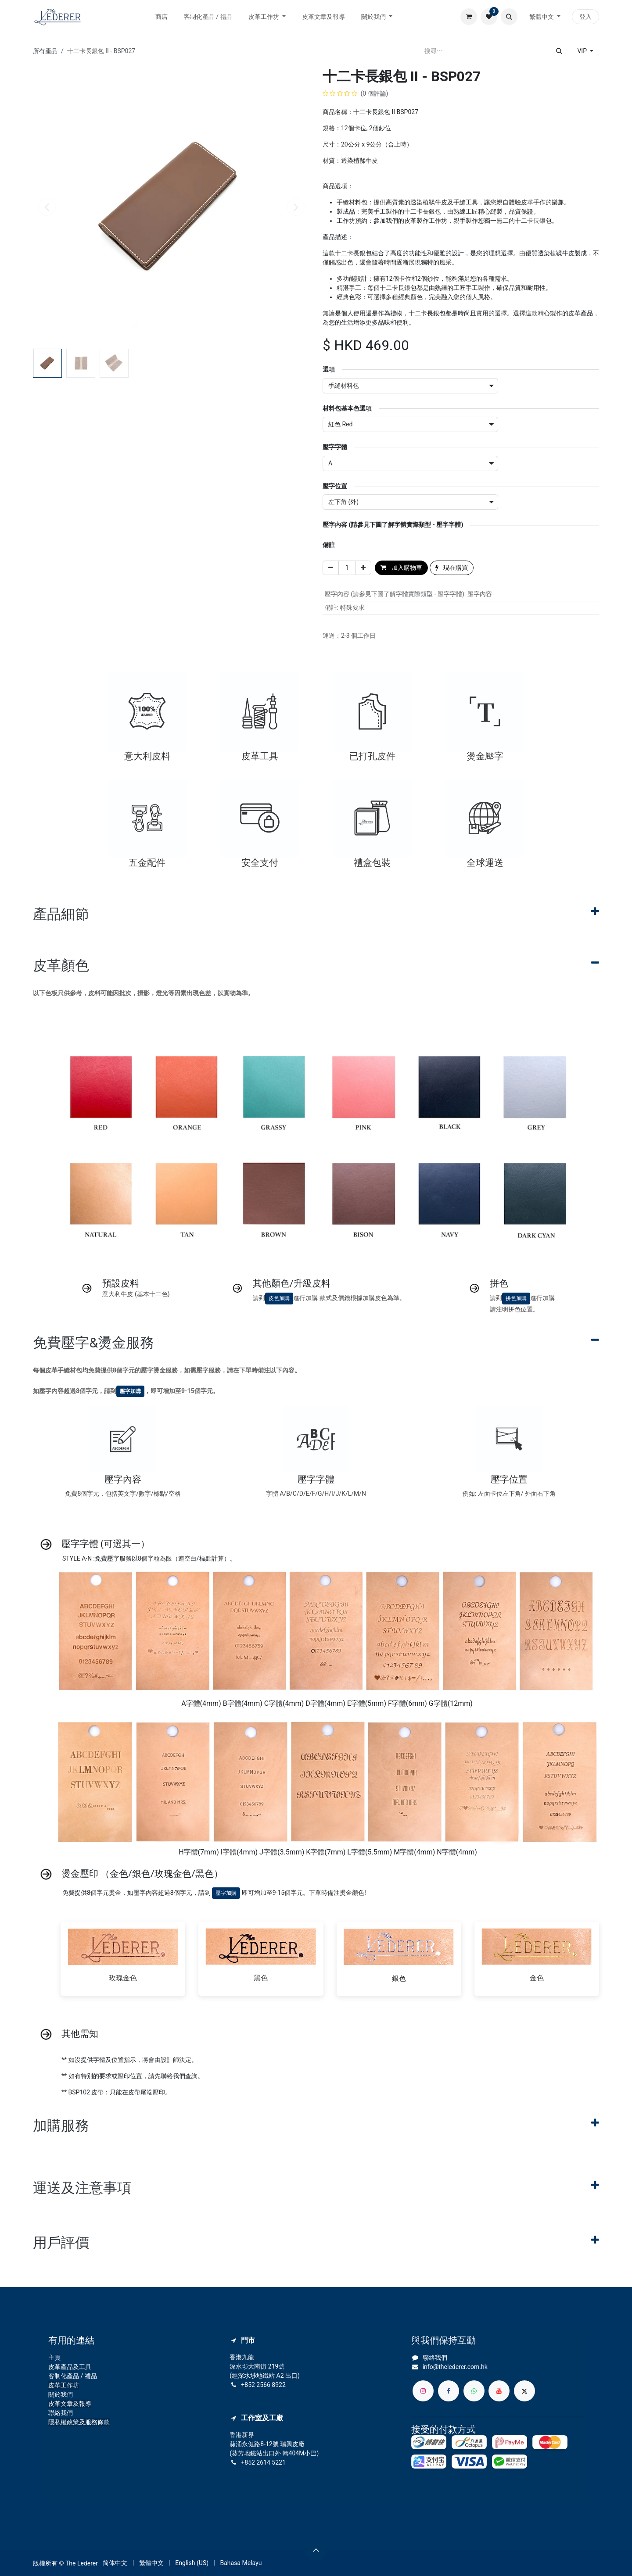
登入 (585, 16)
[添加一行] (363, 568)
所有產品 (45, 50)
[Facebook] (448, 2390)
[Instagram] (423, 2390)
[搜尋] (559, 51)
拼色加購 (516, 1298)
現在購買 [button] (451, 567)
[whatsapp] (474, 2390)
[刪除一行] (331, 568)
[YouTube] (499, 2390)
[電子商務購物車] (468, 16)
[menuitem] (161, 17)
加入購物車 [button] (401, 567)
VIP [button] (582, 50)
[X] (524, 2390)
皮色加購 (279, 1298)
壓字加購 (130, 1391)
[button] (509, 16)
